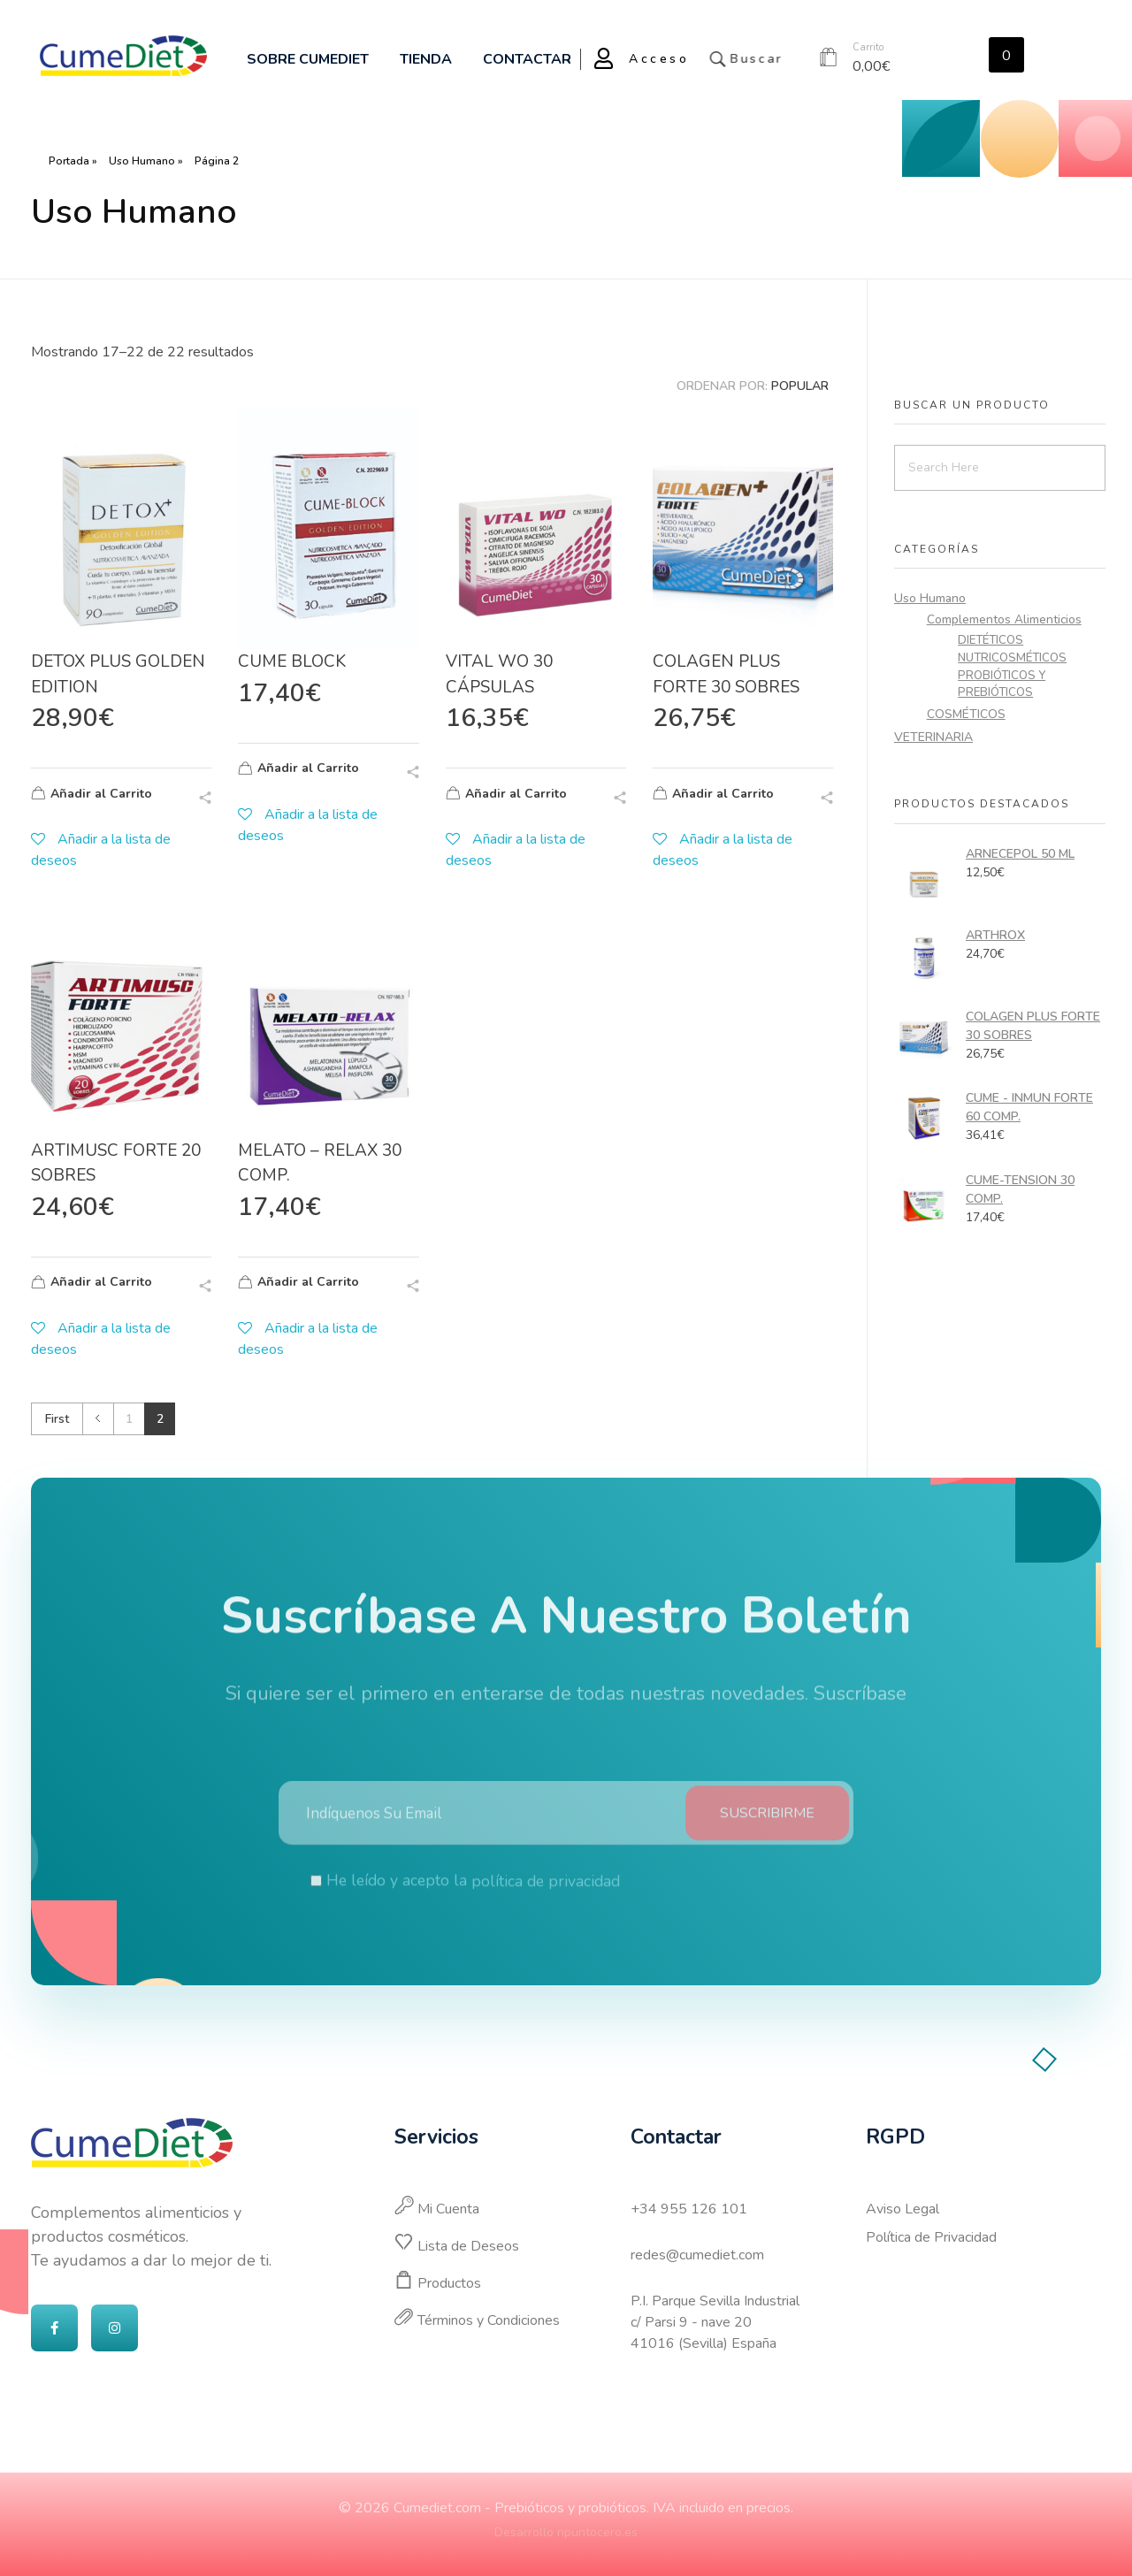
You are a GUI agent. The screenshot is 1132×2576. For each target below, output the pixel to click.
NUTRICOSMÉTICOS (1012, 658)
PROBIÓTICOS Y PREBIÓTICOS (1001, 684)
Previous (97, 1419)
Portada (69, 161)
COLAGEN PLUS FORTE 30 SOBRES (1033, 1025)
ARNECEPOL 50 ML (1020, 853)
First (57, 1418)
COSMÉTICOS (966, 714)
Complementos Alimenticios (1004, 619)
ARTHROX (995, 935)
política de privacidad (545, 1896)
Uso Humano (142, 161)
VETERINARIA (933, 737)
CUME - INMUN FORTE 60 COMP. (1029, 1107)
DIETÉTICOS (990, 640)
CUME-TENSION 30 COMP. (1020, 1189)
